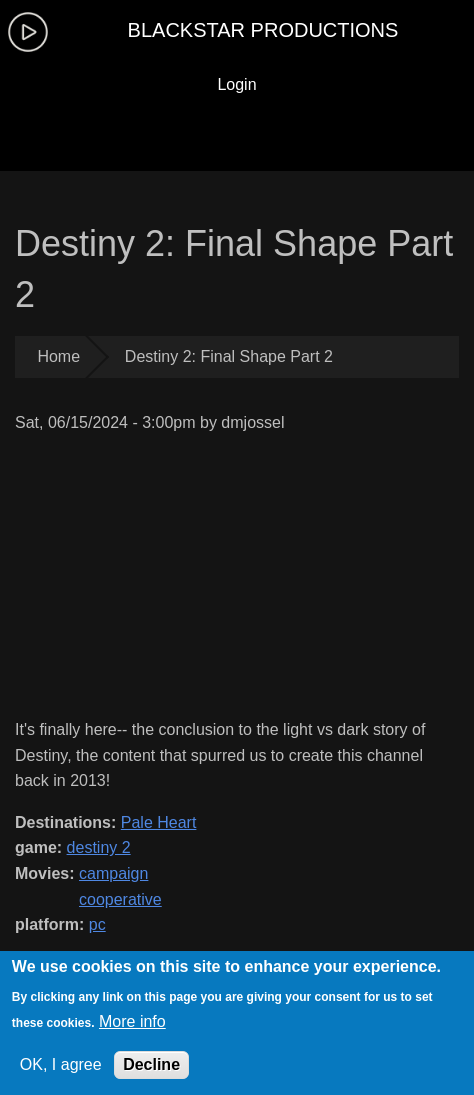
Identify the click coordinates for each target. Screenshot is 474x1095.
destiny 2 (99, 847)
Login (236, 84)
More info (132, 1021)
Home (58, 356)
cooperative (120, 899)
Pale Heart (159, 822)
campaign (113, 873)
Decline (151, 1064)
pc (97, 924)
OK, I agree (61, 1064)
